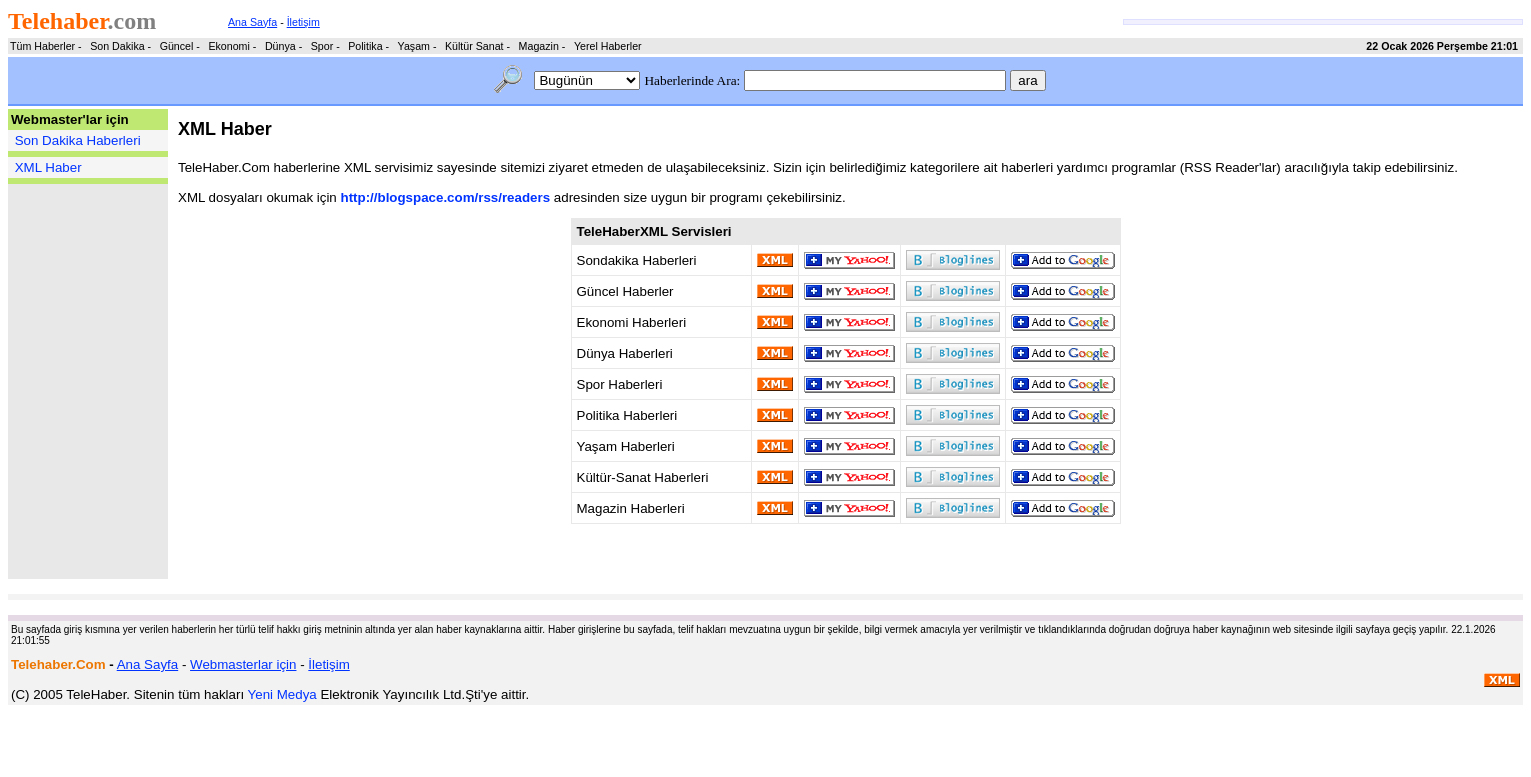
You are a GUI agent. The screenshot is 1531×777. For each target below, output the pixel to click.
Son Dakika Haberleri (78, 140)
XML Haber (48, 167)
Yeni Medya (282, 694)
